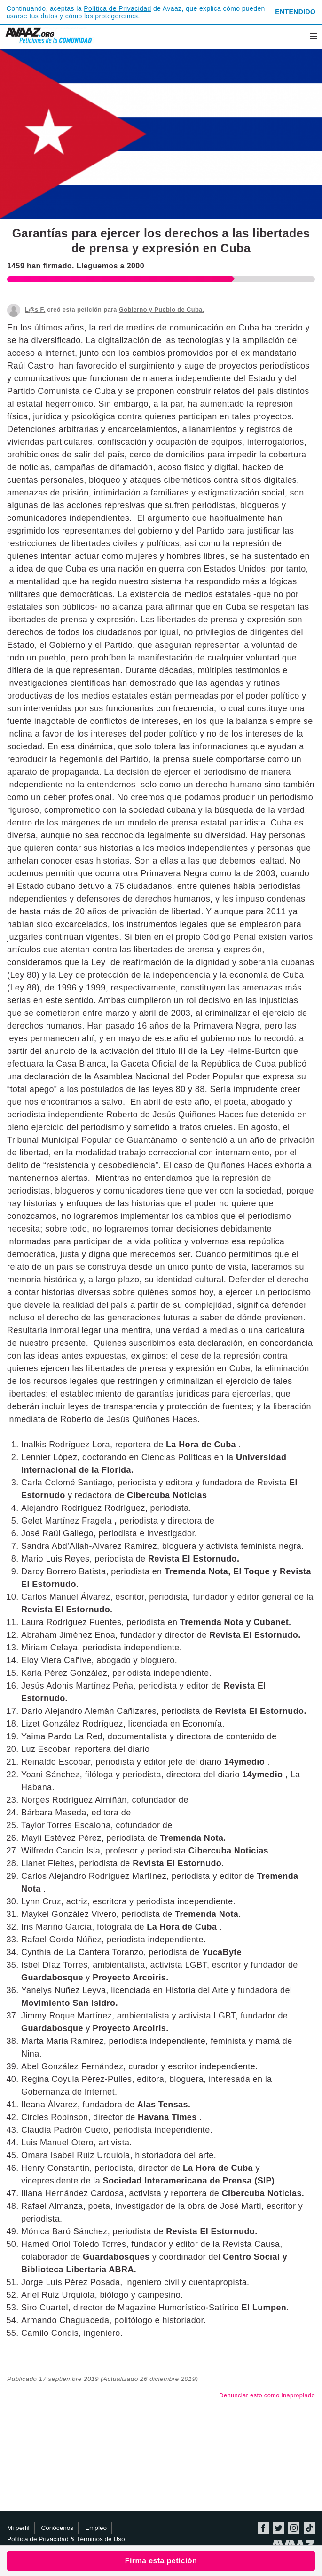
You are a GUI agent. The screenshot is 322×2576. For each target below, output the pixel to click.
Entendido (295, 12)
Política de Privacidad (117, 8)
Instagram (293, 2528)
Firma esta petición (161, 2561)
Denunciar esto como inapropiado (267, 2395)
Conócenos (57, 2527)
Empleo (96, 2527)
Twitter (278, 2528)
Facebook (263, 2528)
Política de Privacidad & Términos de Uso (66, 2539)
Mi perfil (18, 2527)
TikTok (309, 2528)
